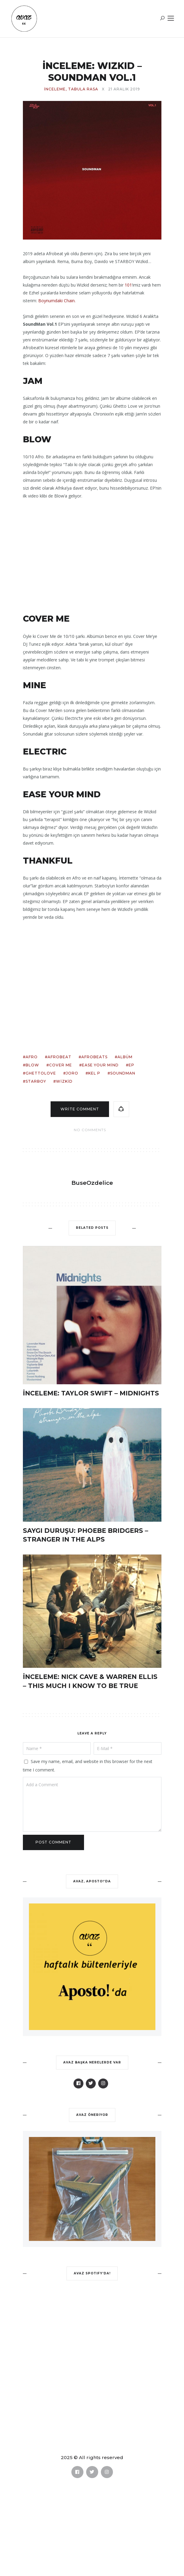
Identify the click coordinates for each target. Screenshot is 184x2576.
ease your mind (100, 1065)
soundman (122, 1073)
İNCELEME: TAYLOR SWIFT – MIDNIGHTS (91, 1393)
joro (72, 1073)
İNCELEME (55, 89)
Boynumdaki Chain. (57, 300)
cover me (60, 1065)
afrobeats (94, 1057)
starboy (36, 1081)
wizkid (64, 1081)
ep (131, 1065)
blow (32, 1065)
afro (32, 1057)
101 (128, 285)
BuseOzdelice (92, 1182)
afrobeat (59, 1057)
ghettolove (41, 1073)
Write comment (80, 1109)
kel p (94, 1073)
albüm (125, 1057)
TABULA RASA (83, 89)
